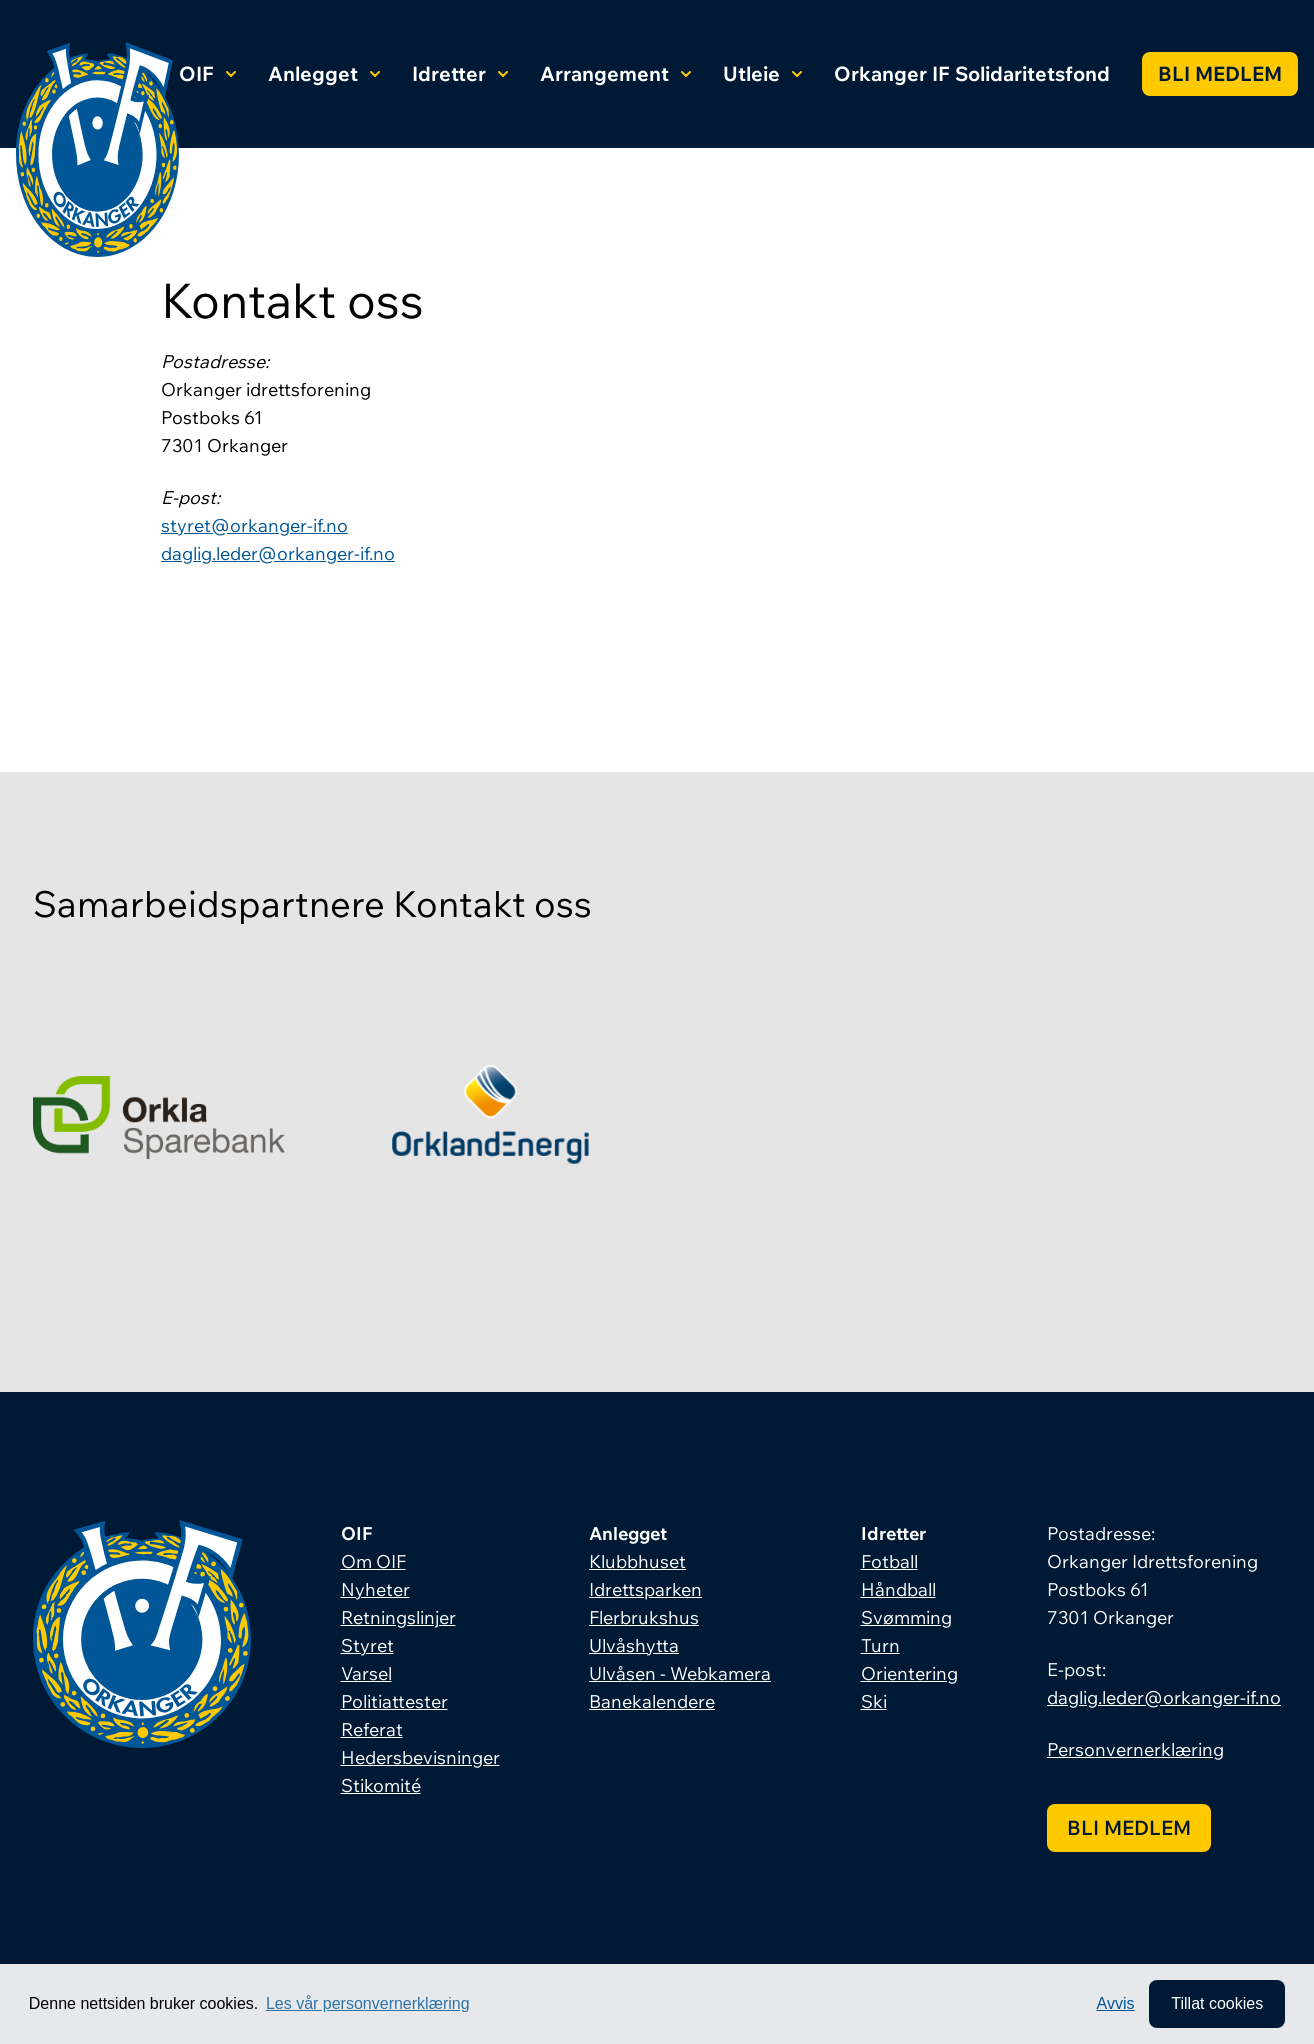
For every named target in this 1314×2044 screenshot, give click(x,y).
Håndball (898, 1589)
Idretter (460, 73)
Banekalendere (652, 1701)
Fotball (889, 1561)
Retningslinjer (398, 1617)
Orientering (909, 1673)
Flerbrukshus (644, 1617)
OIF (207, 73)
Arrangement (615, 73)
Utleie (762, 73)
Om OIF (373, 1561)
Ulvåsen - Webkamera (680, 1673)
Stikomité (381, 1785)
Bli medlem (1220, 73)
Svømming (906, 1617)
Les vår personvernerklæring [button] (368, 2003)
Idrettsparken (645, 1589)
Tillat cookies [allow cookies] (1217, 2003)
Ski (874, 1701)
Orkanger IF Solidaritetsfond (972, 73)
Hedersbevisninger (420, 1757)
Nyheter (375, 1589)
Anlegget (324, 73)
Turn (880, 1645)
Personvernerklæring (1135, 1749)
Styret (367, 1645)
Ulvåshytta (634, 1645)
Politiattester (394, 1701)
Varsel (366, 1673)
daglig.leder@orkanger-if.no (278, 553)
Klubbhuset (637, 1561)
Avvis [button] (1116, 2003)
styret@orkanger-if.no (254, 525)
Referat (372, 1729)
